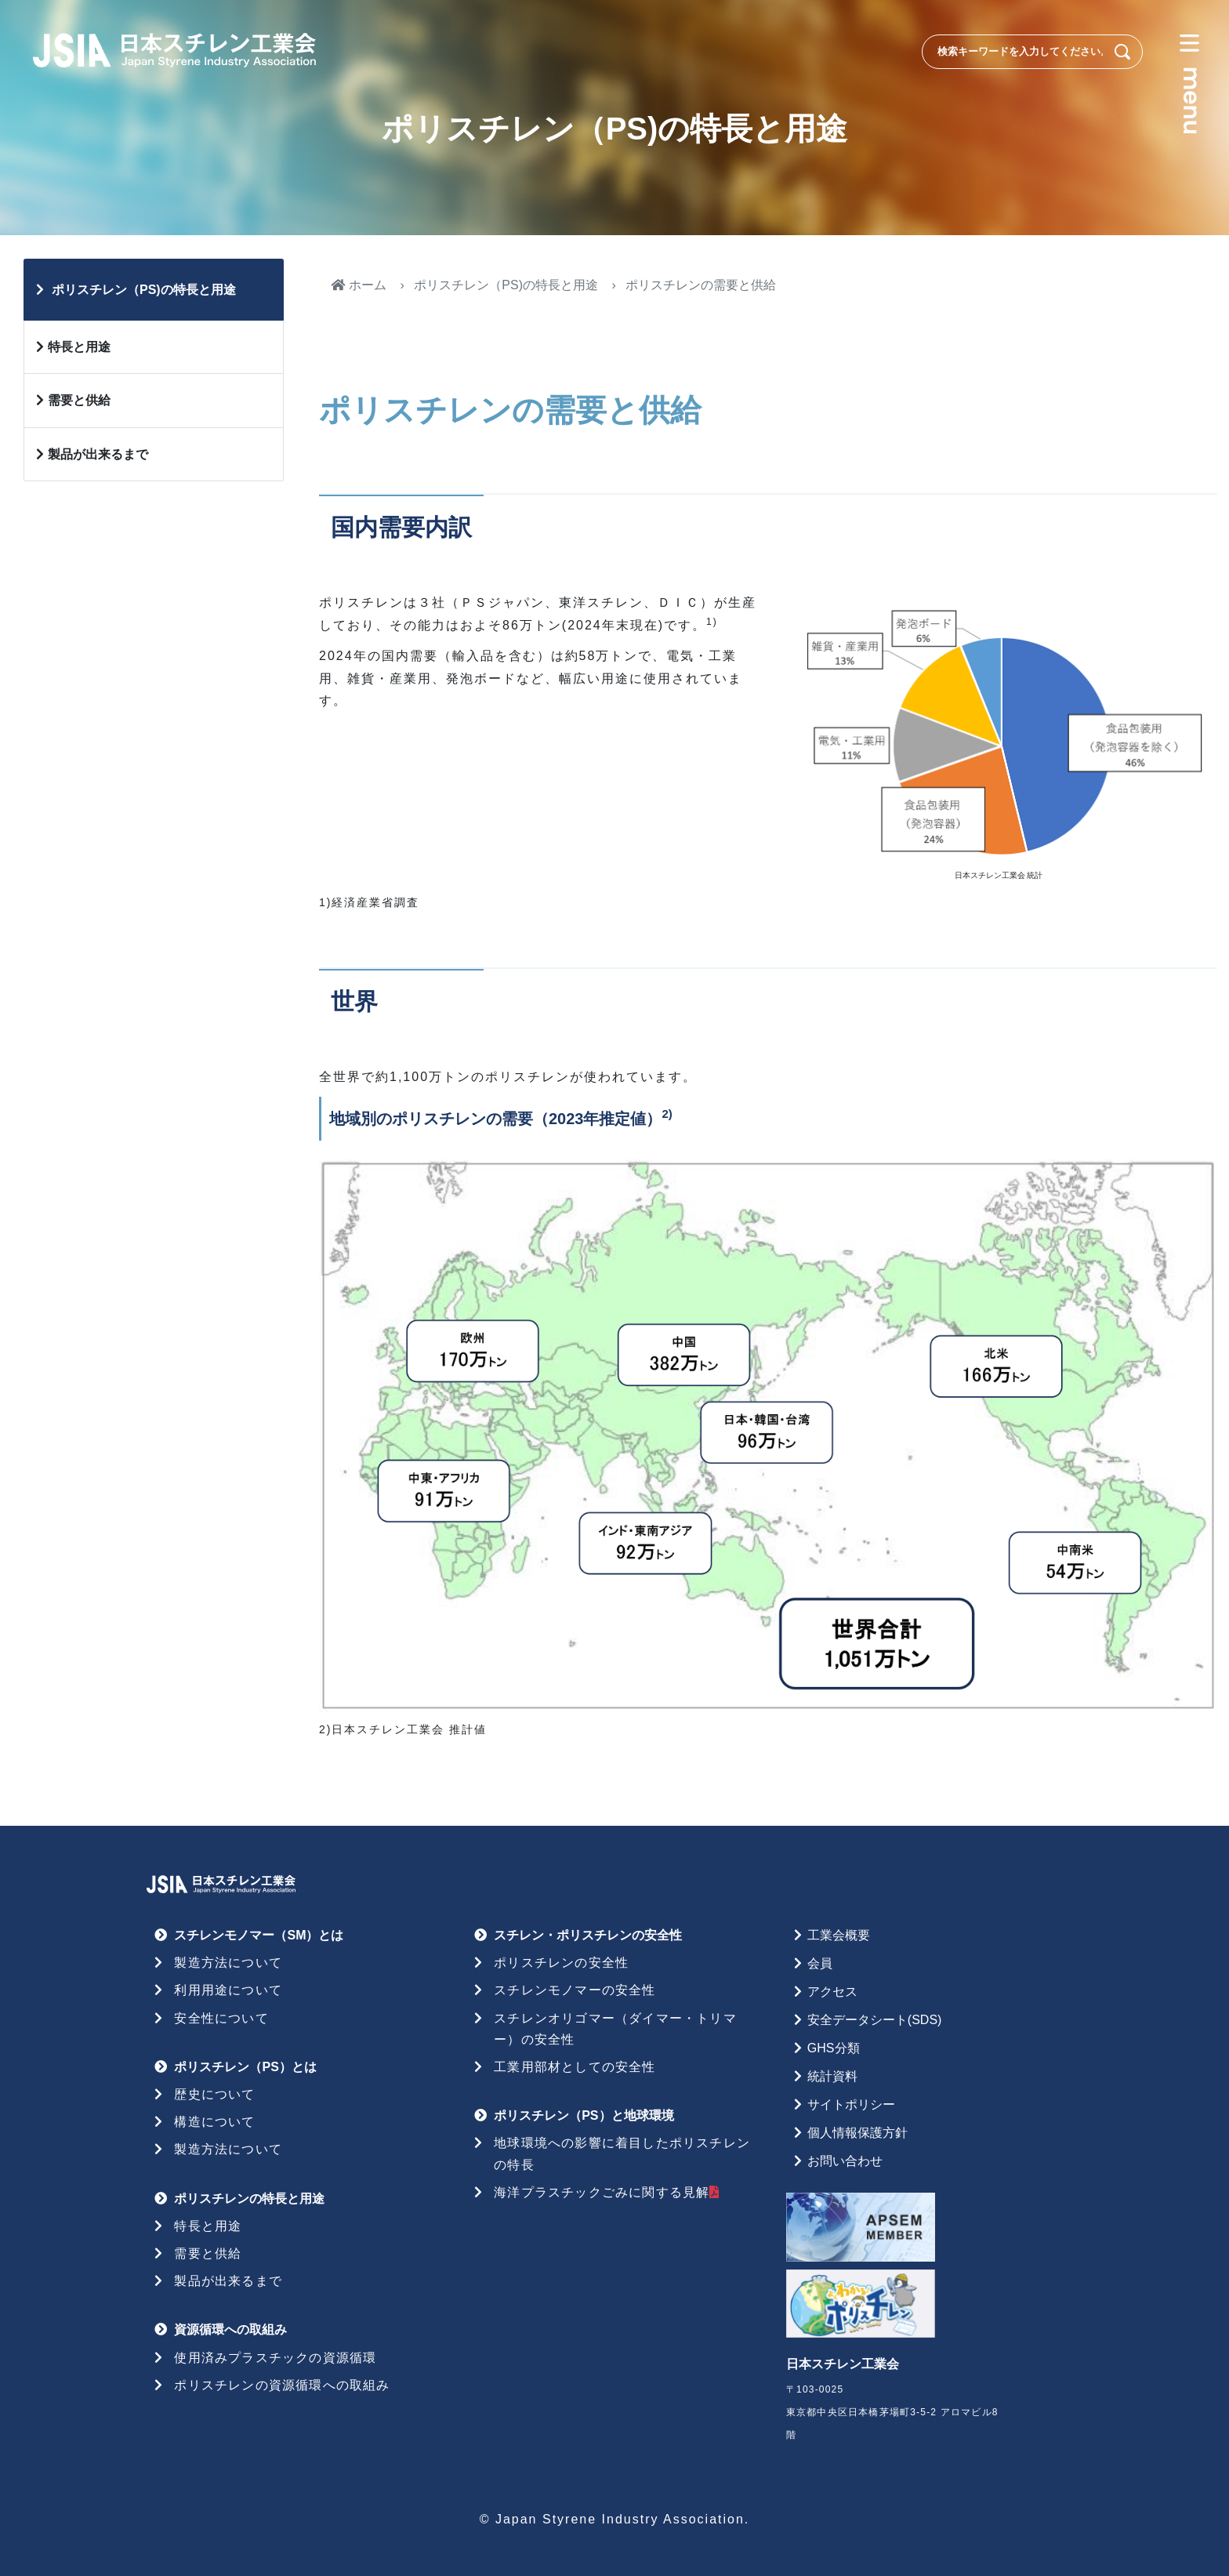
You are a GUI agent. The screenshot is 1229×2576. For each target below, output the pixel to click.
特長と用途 (79, 347)
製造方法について (228, 1962)
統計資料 (832, 2076)
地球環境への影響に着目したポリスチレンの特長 (622, 2153)
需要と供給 (79, 400)
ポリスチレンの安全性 (561, 1962)
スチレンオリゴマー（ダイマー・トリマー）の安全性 (615, 2029)
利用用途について (228, 1990)
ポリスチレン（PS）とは (245, 2066)
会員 (819, 1963)
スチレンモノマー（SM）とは (258, 1935)
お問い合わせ (845, 2161)
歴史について (214, 2094)
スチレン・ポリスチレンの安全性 (588, 1935)
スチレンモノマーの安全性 (574, 1990)
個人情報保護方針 (857, 2132)
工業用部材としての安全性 (574, 2066)
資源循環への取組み (230, 2329)
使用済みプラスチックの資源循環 (275, 2357)
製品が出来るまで (98, 454)
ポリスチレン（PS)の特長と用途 (506, 285)
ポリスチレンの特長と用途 (249, 2198)
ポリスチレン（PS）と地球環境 (583, 2115)
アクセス (832, 1991)
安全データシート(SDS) (874, 2019)
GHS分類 (833, 2048)
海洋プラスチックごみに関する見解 (607, 2192)
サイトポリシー (851, 2104)
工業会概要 (838, 1935)
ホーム (358, 285)
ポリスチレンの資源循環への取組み (282, 2385)
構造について (214, 2121)
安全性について (221, 2018)
